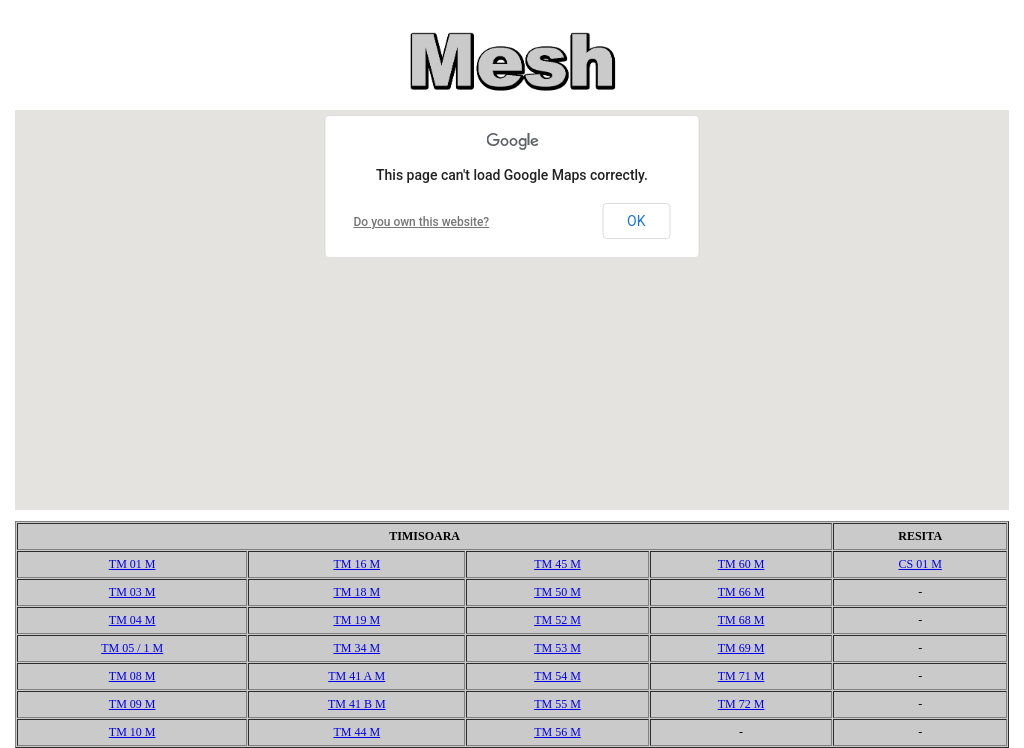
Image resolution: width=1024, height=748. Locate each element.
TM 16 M (356, 564)
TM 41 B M (357, 704)
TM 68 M (741, 620)
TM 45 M (557, 564)
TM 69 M (741, 648)
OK (636, 221)
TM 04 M (132, 620)
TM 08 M (132, 676)
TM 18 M (356, 592)
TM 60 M (741, 564)
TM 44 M (356, 732)
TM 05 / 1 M (132, 648)
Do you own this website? (422, 222)
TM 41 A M (356, 676)
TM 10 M (132, 732)
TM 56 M (557, 732)
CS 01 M (919, 564)
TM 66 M (741, 592)
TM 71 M (741, 676)
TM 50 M (557, 592)
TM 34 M (356, 648)
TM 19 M (356, 620)
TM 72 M (741, 704)
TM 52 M (557, 620)
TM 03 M (132, 592)
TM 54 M (557, 676)
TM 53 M (557, 648)
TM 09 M (132, 704)
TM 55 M (557, 704)
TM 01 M (132, 564)
